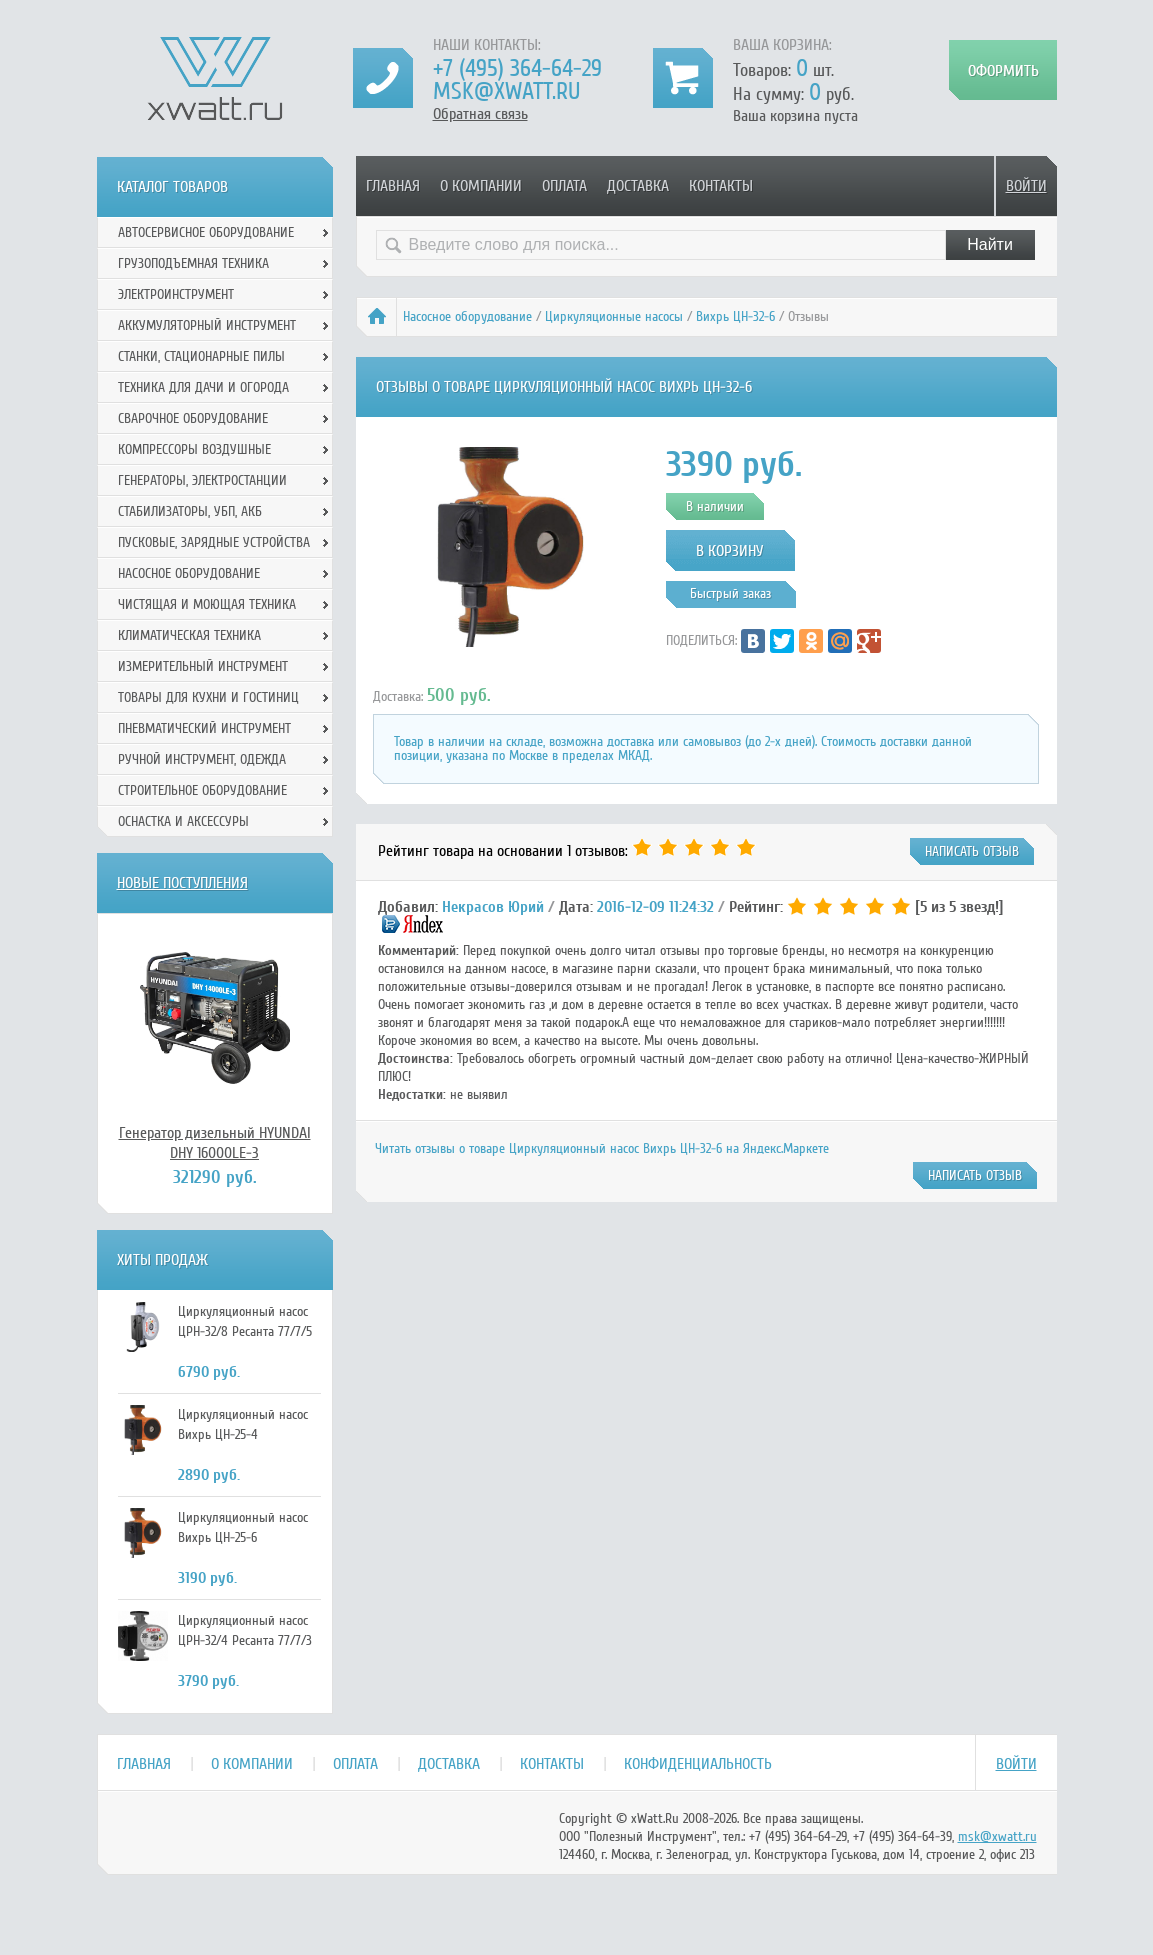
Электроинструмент (176, 294)
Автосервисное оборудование (206, 232)
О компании (481, 186)
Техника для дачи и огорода (203, 387)
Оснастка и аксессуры (183, 821)
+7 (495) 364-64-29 (517, 68)
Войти (1026, 186)
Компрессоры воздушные (194, 449)
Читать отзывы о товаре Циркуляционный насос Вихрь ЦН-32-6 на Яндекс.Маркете (602, 1148)
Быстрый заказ (730, 593)
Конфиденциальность (698, 1764)
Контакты (721, 186)
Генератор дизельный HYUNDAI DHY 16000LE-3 (215, 1143)
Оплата (564, 186)
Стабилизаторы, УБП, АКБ (190, 511)
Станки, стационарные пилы (201, 356)
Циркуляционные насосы (614, 316)
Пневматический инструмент (204, 728)
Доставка (638, 186)
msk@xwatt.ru (506, 91)
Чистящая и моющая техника (207, 604)
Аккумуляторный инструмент (207, 325)
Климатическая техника (189, 635)
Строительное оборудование (202, 790)
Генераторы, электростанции (202, 480)
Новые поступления (182, 883)
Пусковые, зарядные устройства (214, 542)
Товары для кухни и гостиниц (208, 697)
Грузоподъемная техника (193, 263)
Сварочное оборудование (193, 418)
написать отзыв (972, 851)
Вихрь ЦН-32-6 (735, 316)
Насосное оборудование (467, 316)
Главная (393, 186)
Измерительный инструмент (203, 666)
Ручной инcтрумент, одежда (202, 759)
